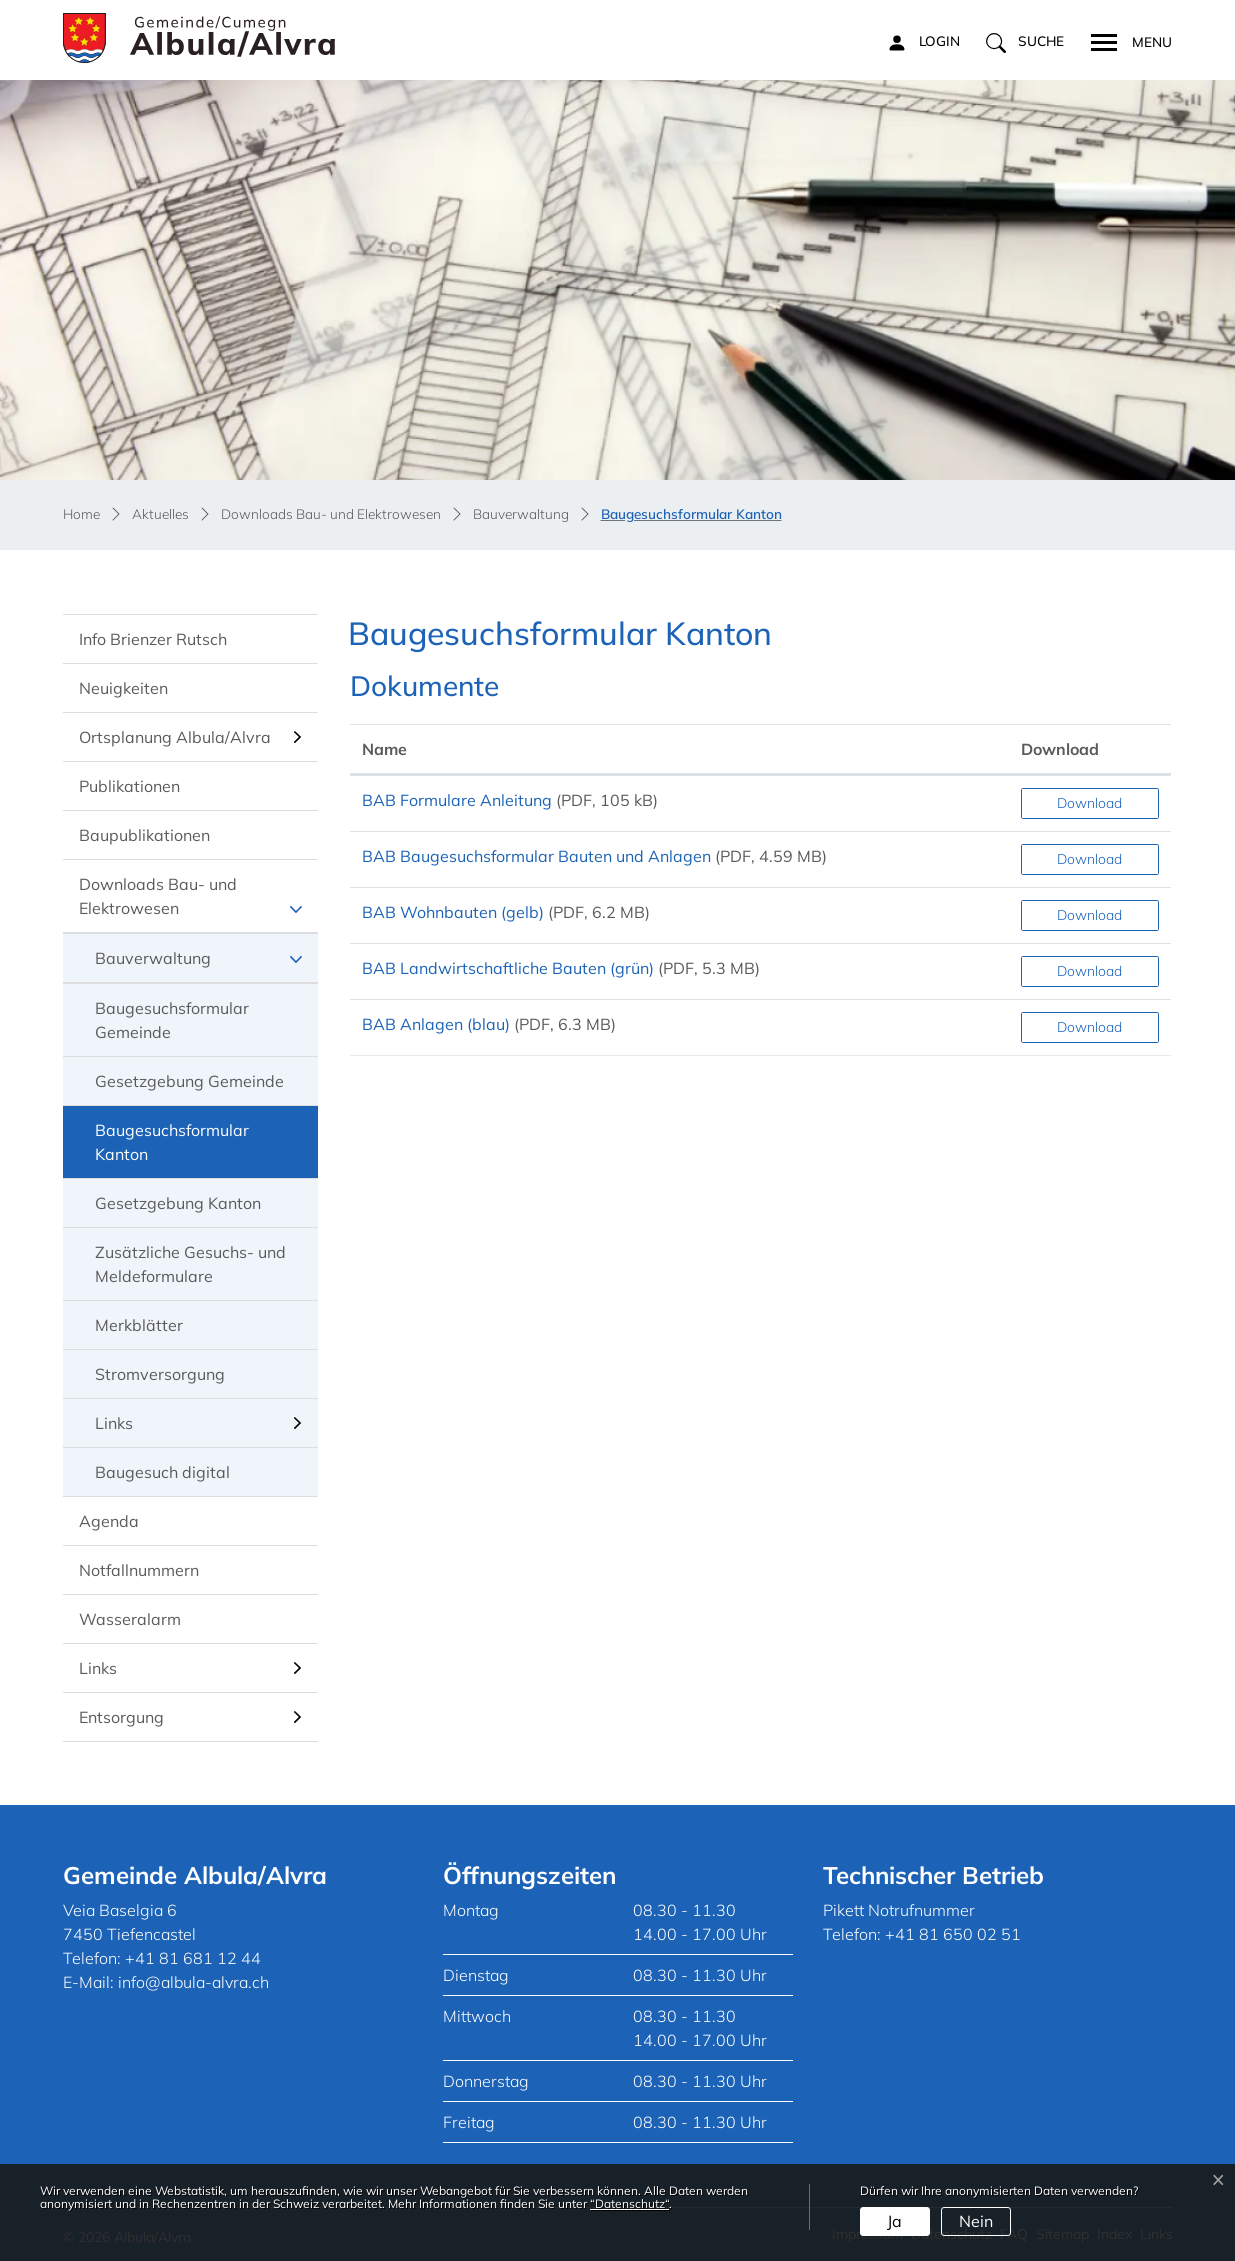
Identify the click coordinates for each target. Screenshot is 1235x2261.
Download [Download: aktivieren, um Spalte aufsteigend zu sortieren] (1060, 749)
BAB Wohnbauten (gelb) (453, 912)
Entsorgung (121, 1717)
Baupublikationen (144, 835)
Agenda (109, 1521)
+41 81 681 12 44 (193, 1958)
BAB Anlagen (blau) (436, 1024)
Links (114, 1423)
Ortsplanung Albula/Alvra (175, 737)
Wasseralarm (130, 1619)
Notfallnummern (139, 1570)
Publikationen (129, 786)
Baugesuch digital (162, 1472)
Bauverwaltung (153, 958)
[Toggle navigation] (1125, 40)
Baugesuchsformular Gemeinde (172, 1020)
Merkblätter (139, 1325)
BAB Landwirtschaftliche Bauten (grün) (508, 968)
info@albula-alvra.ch (193, 1982)
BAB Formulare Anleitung (457, 800)
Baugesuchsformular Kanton (171, 1149)
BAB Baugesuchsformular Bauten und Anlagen (536, 856)
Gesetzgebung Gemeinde (189, 1081)
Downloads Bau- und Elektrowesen (158, 896)
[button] (1025, 42)
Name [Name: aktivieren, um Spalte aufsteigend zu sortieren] (384, 749)
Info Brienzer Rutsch (153, 639)
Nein (976, 2221)
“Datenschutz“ (629, 2203)
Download (1089, 803)
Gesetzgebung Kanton (178, 1203)
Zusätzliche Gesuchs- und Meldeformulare (190, 1264)
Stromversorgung (160, 1374)
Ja (894, 2221)
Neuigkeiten (123, 688)
